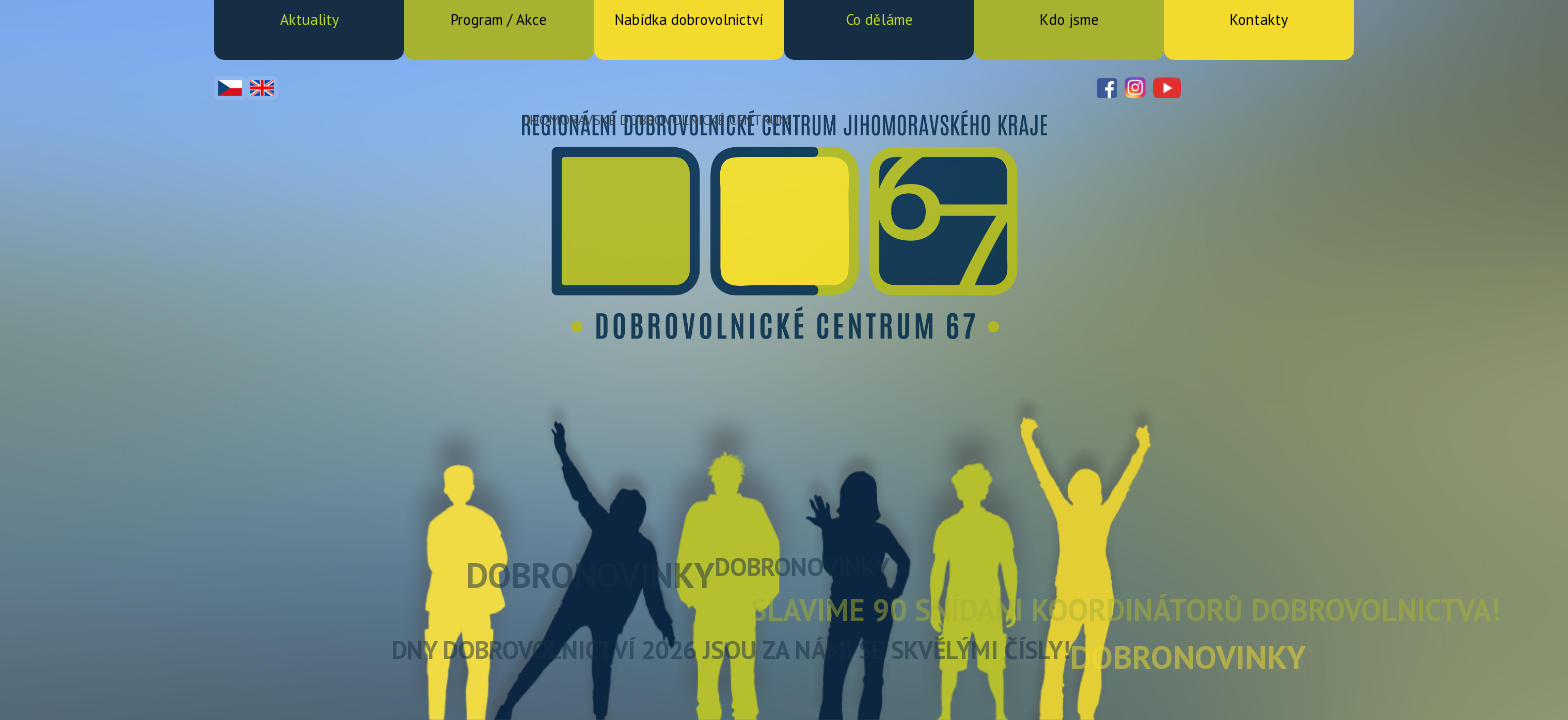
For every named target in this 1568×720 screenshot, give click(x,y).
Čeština (230, 88)
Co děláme (879, 19)
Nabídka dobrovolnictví (689, 19)
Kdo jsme (1069, 19)
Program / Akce (499, 19)
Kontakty (1259, 19)
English (262, 88)
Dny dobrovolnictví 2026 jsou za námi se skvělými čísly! (731, 650)
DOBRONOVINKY (590, 575)
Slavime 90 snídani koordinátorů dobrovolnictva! (1125, 609)
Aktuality (309, 19)
